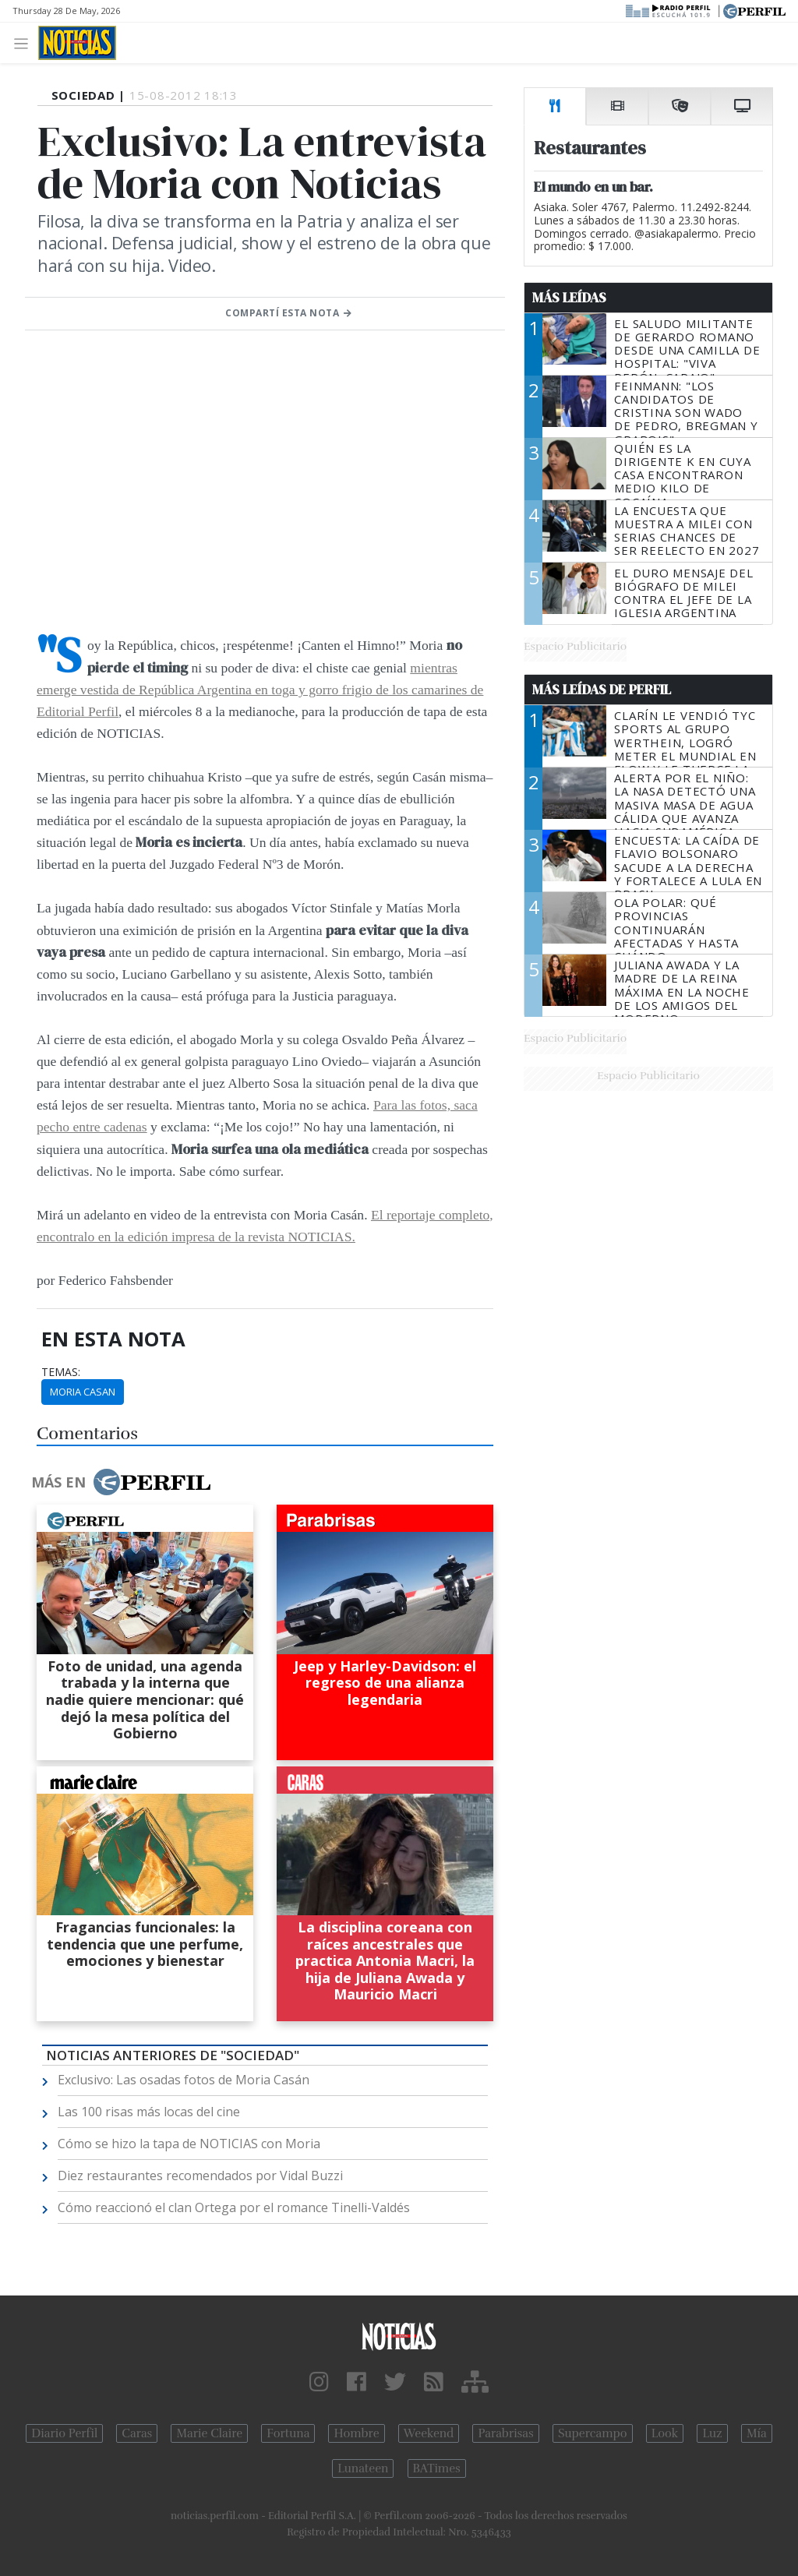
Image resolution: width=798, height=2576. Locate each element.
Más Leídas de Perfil (601, 689)
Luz (712, 2433)
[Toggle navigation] (25, 42)
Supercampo (592, 2433)
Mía (757, 2433)
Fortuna (288, 2433)
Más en (120, 1482)
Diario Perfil (64, 2433)
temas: (60, 1372)
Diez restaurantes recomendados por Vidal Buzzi (200, 2175)
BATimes (437, 2468)
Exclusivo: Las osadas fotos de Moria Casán (183, 2079)
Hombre (356, 2433)
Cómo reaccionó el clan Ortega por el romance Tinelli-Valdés (234, 2207)
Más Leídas (569, 297)
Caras (137, 2433)
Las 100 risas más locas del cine (149, 2111)
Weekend (429, 2433)
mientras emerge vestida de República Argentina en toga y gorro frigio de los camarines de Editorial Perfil (260, 689)
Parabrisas (505, 2433)
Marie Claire (209, 2433)
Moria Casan (82, 1392)
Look (665, 2433)
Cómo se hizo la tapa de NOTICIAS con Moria (189, 2143)
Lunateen (362, 2468)
